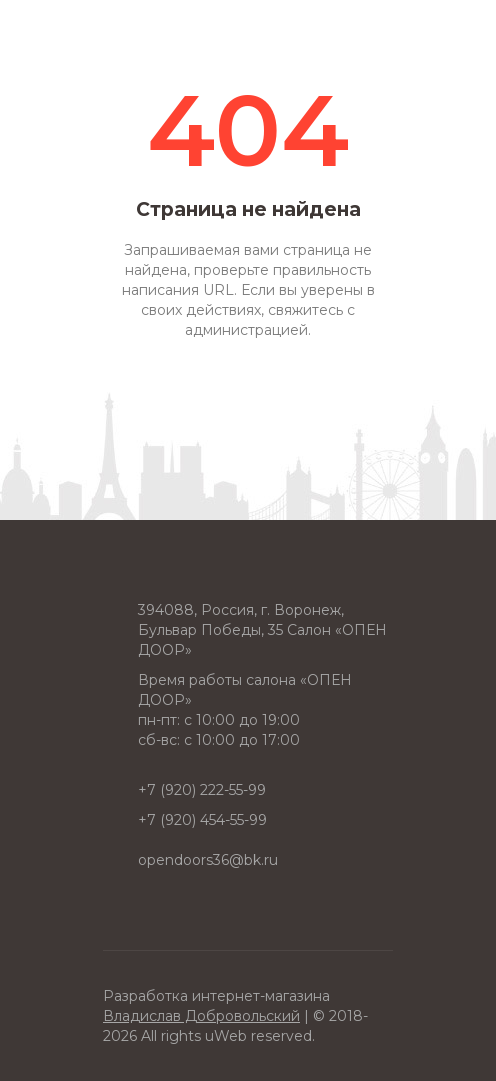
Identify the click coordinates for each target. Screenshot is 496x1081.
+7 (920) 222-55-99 (202, 790)
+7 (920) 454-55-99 (202, 820)
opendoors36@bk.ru (208, 860)
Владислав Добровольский (201, 1016)
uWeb (226, 1036)
